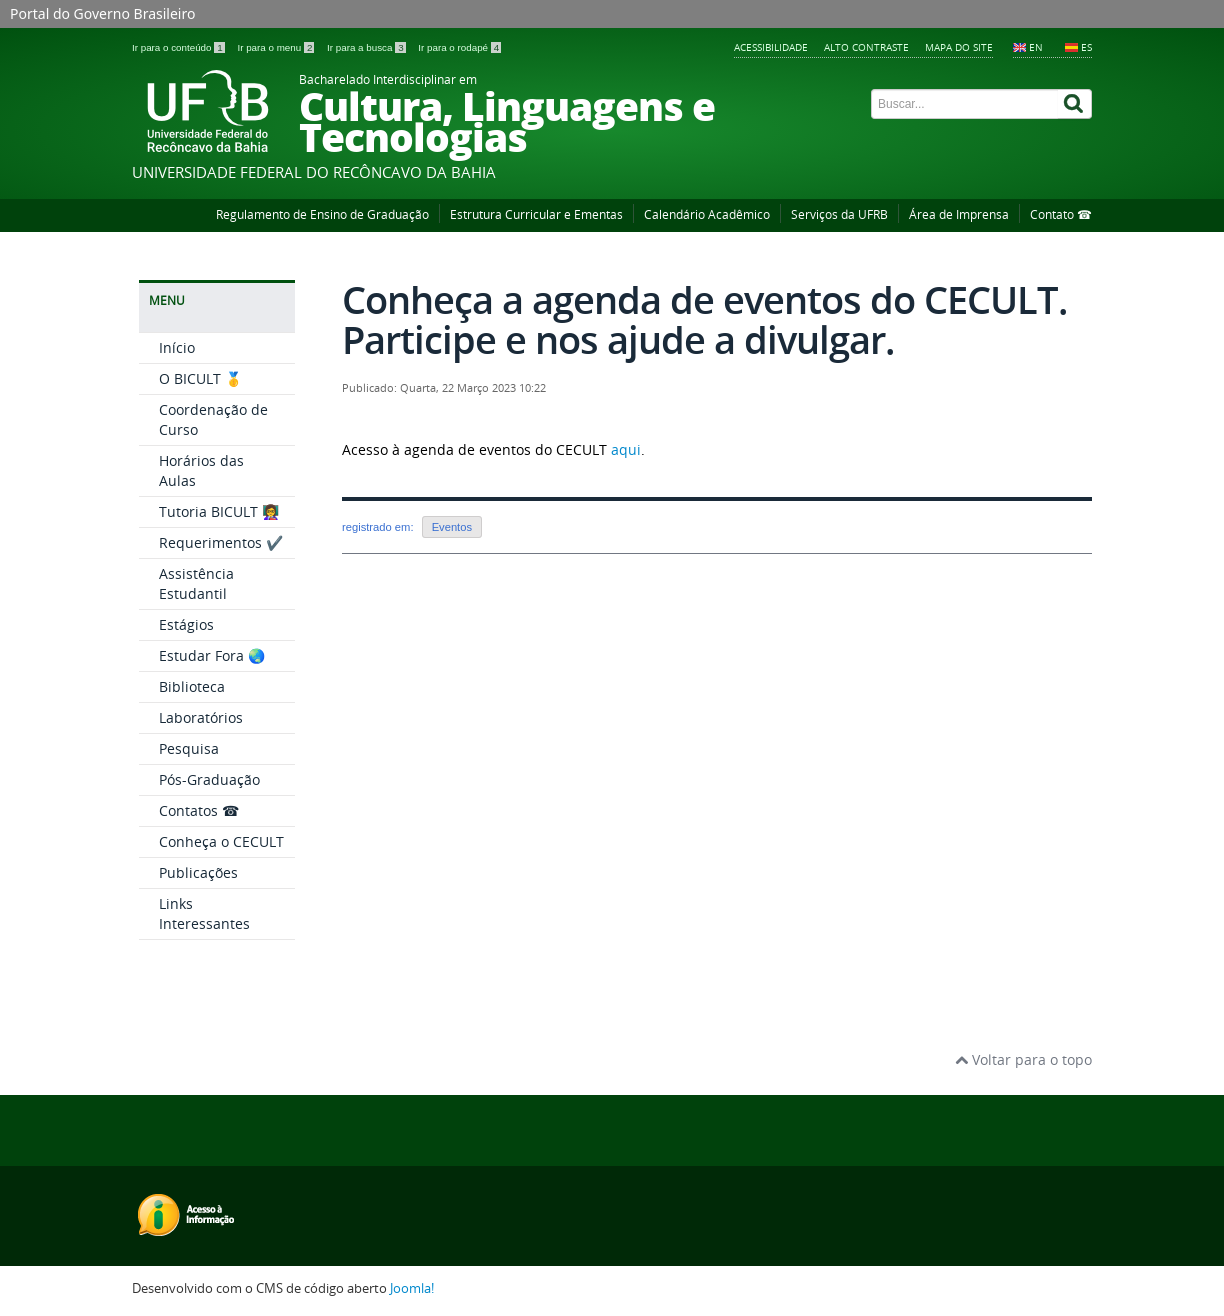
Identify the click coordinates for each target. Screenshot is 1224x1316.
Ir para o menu (277, 47)
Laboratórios (201, 717)
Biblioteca (192, 686)
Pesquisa (189, 748)
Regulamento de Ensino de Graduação (322, 214)
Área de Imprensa (959, 214)
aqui (626, 449)
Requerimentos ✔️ (221, 542)
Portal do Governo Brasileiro (102, 13)
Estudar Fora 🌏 (212, 655)
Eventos (452, 527)
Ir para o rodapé (459, 47)
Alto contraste (866, 47)
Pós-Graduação (209, 779)
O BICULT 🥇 (200, 378)
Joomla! (412, 1288)
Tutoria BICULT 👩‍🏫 (219, 511)
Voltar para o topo (1023, 1059)
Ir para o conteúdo (179, 47)
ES (1086, 47)
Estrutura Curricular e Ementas (536, 214)
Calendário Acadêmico (707, 214)
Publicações (198, 872)
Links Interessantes (204, 913)
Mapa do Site (959, 47)
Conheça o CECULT (221, 841)
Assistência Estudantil (196, 583)
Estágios (186, 624)
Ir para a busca (367, 47)
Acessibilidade (771, 47)
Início (177, 347)
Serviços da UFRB (839, 214)
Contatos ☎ (199, 810)
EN (1036, 47)
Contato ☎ (1061, 214)
